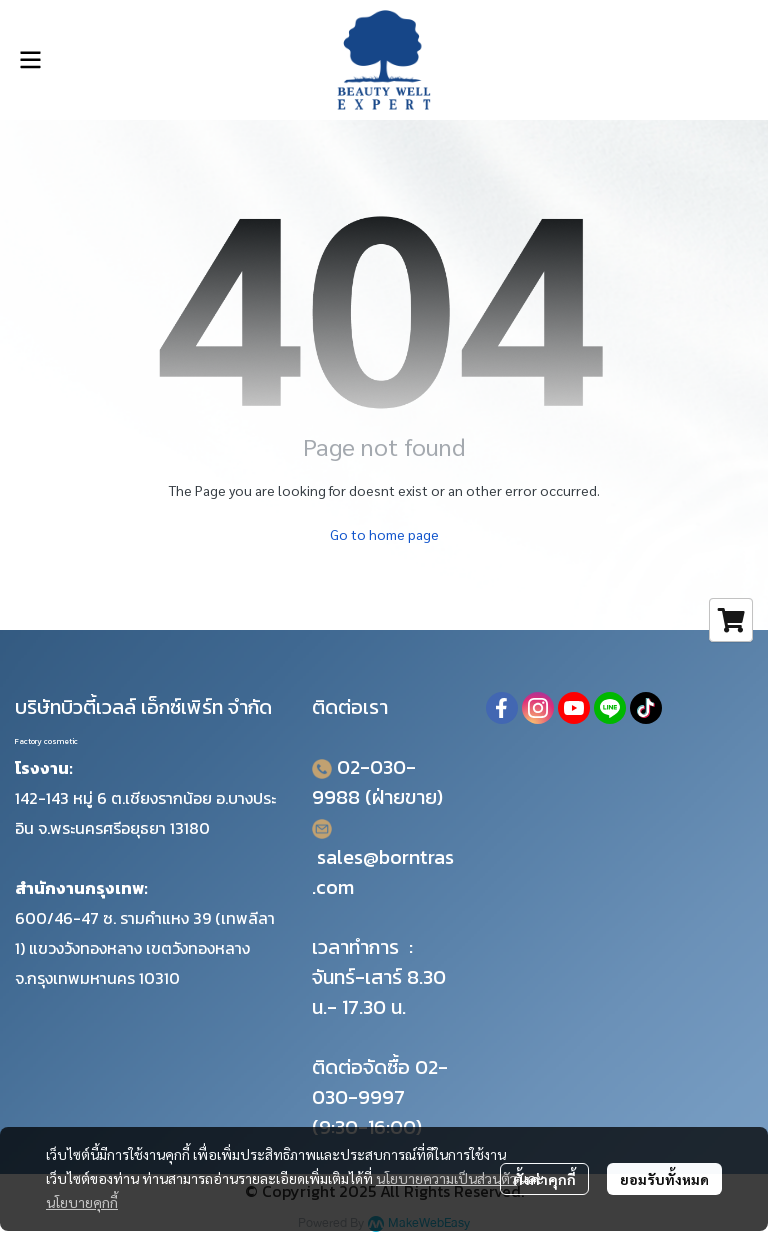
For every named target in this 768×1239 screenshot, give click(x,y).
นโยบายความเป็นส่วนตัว (446, 1178)
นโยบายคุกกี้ (82, 1202)
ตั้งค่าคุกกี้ (544, 1179)
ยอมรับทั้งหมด (664, 1179)
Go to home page (384, 534)
